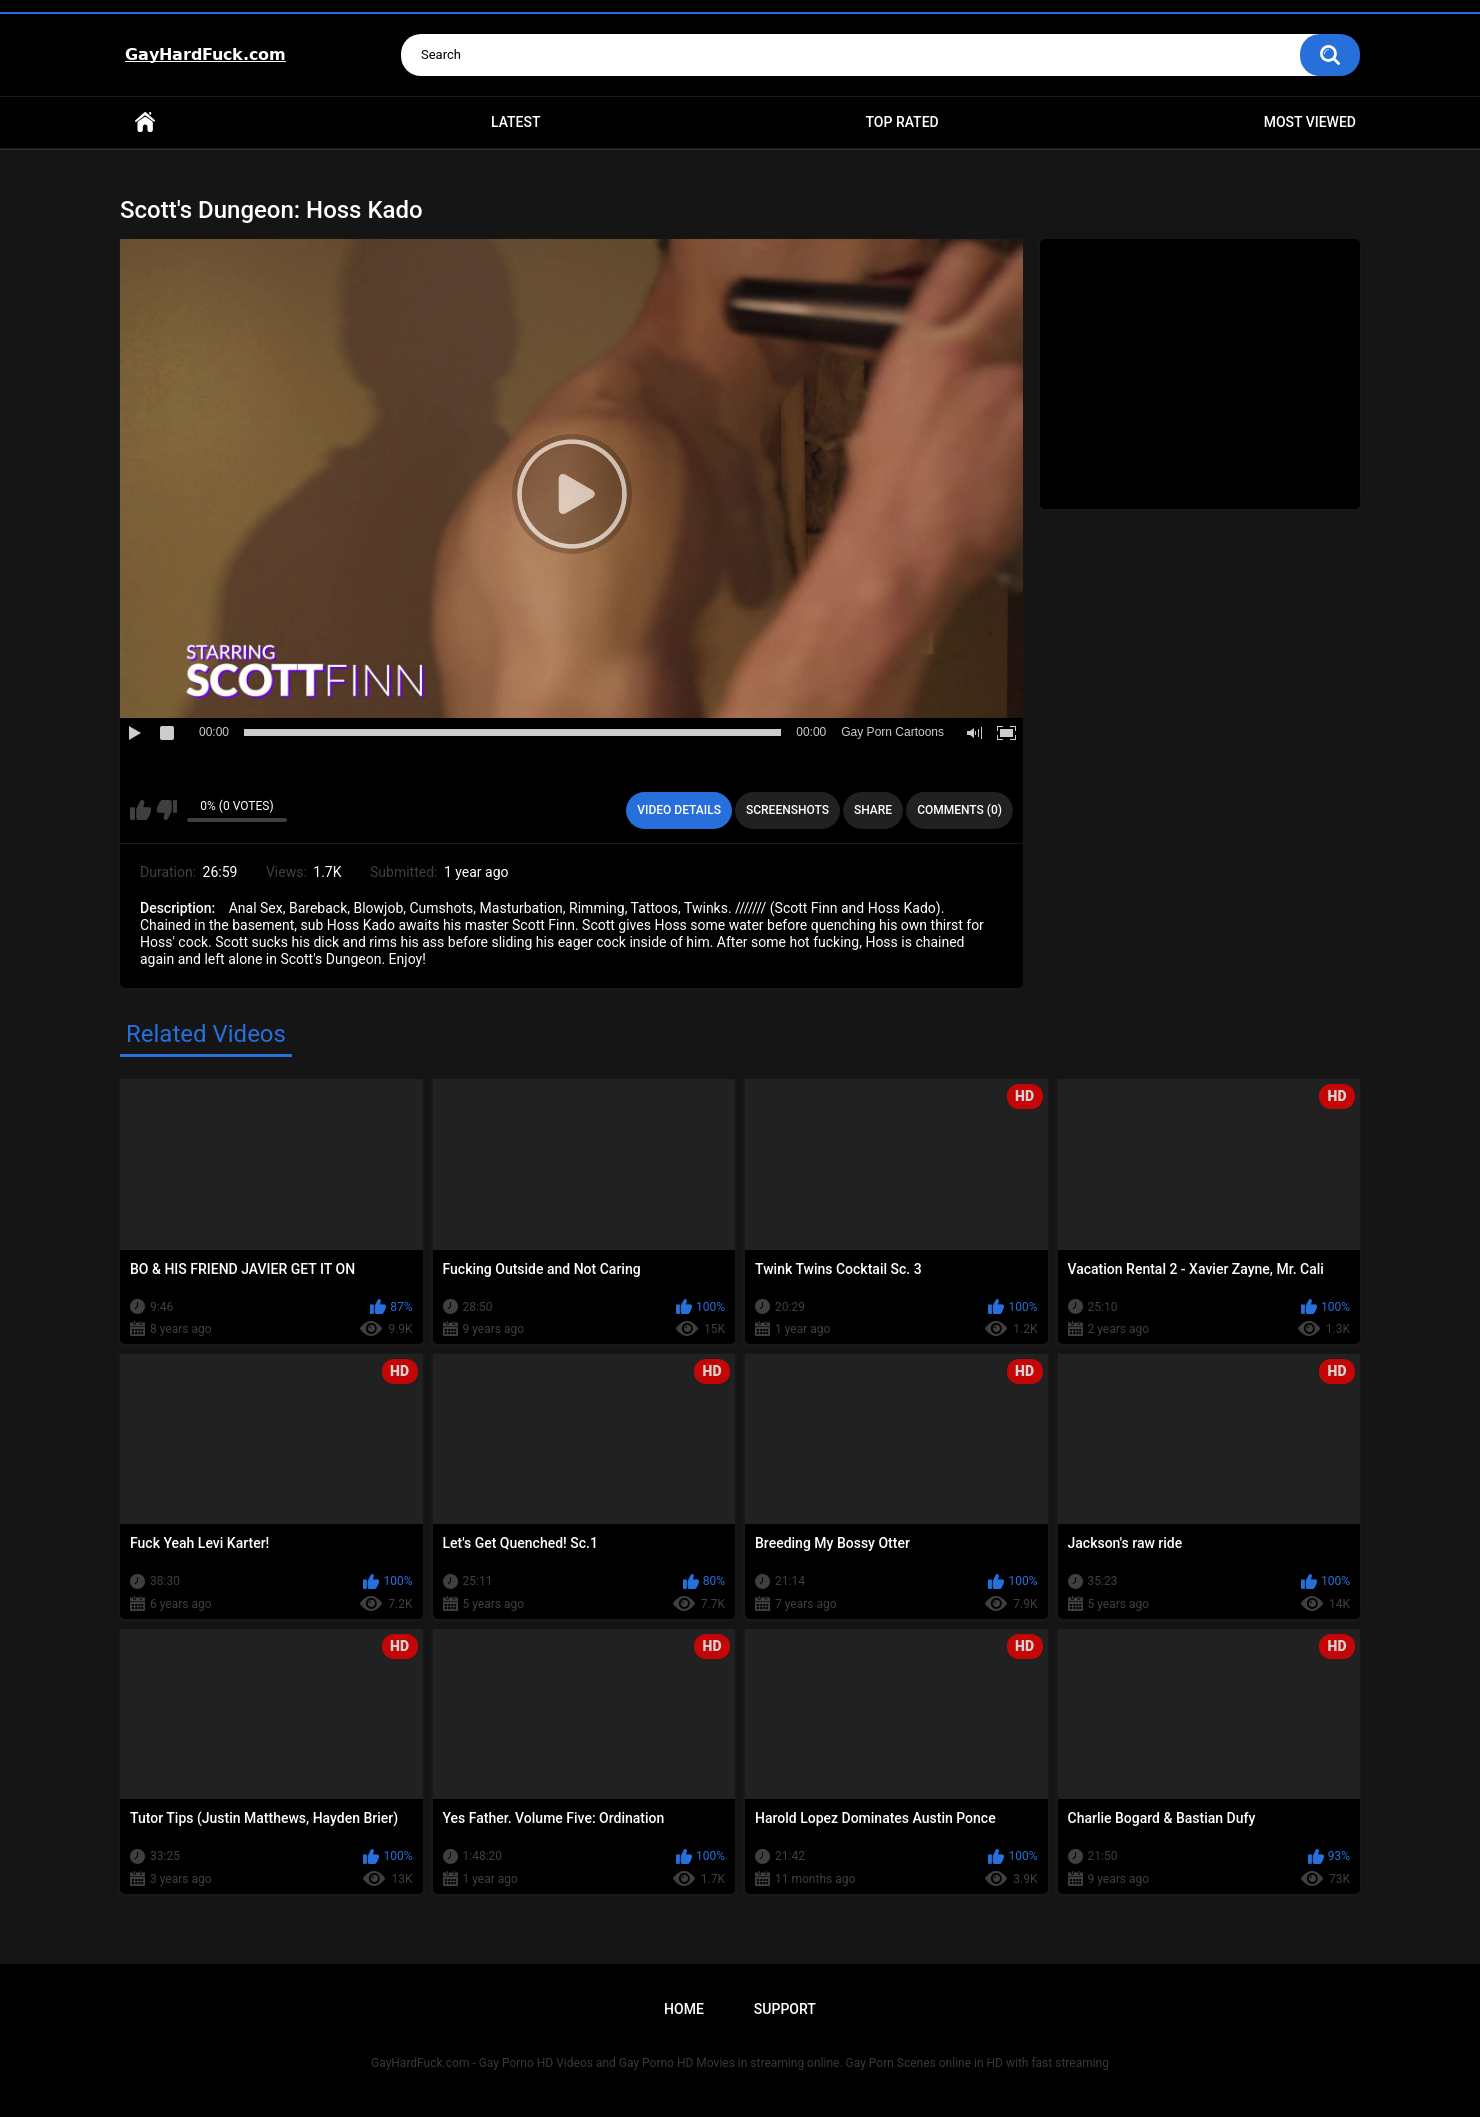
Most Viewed (1310, 122)
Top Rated (901, 122)
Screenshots (787, 810)
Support (785, 2009)
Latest (516, 122)
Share (873, 810)
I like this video (140, 810)
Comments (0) (959, 810)
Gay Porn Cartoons (892, 732)
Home (145, 122)
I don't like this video (166, 810)
